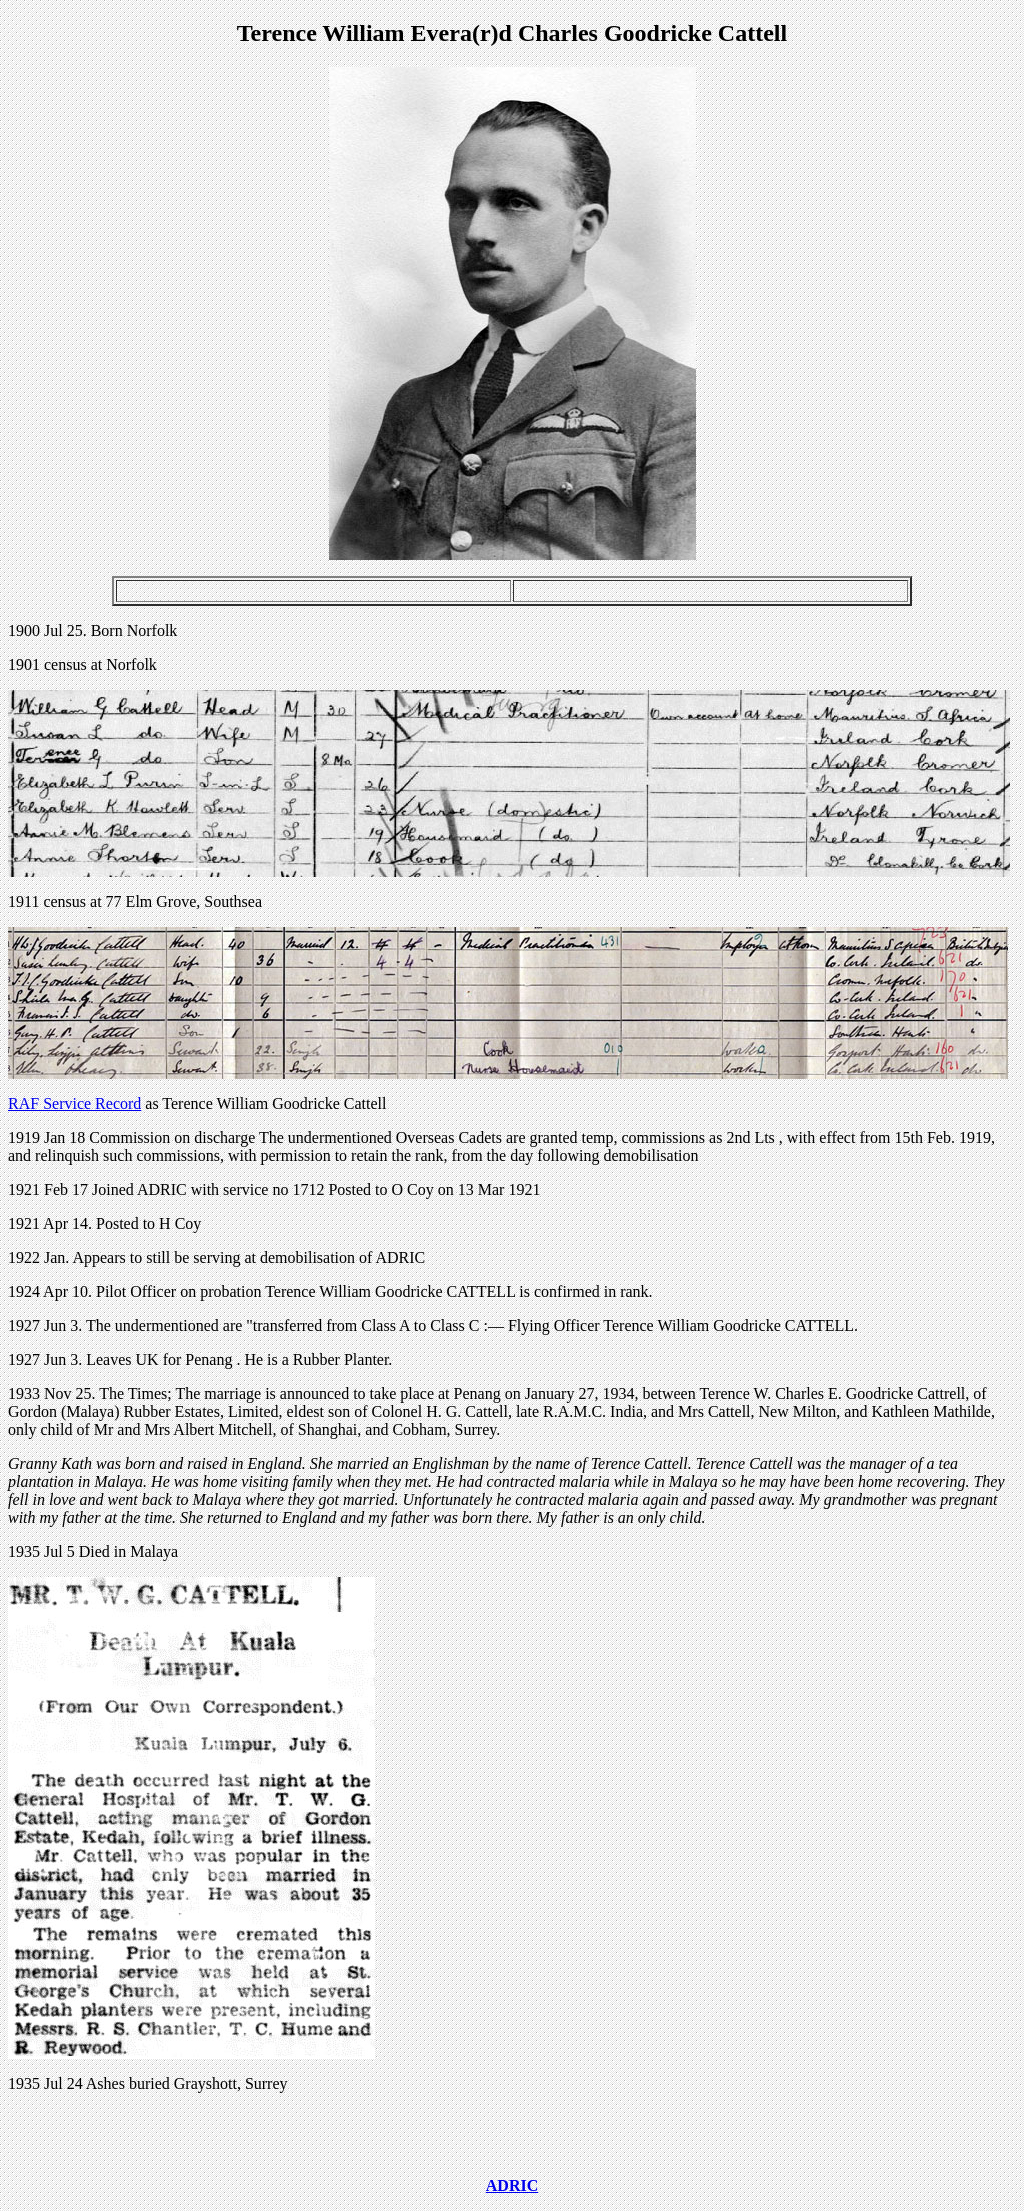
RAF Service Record (74, 1103)
